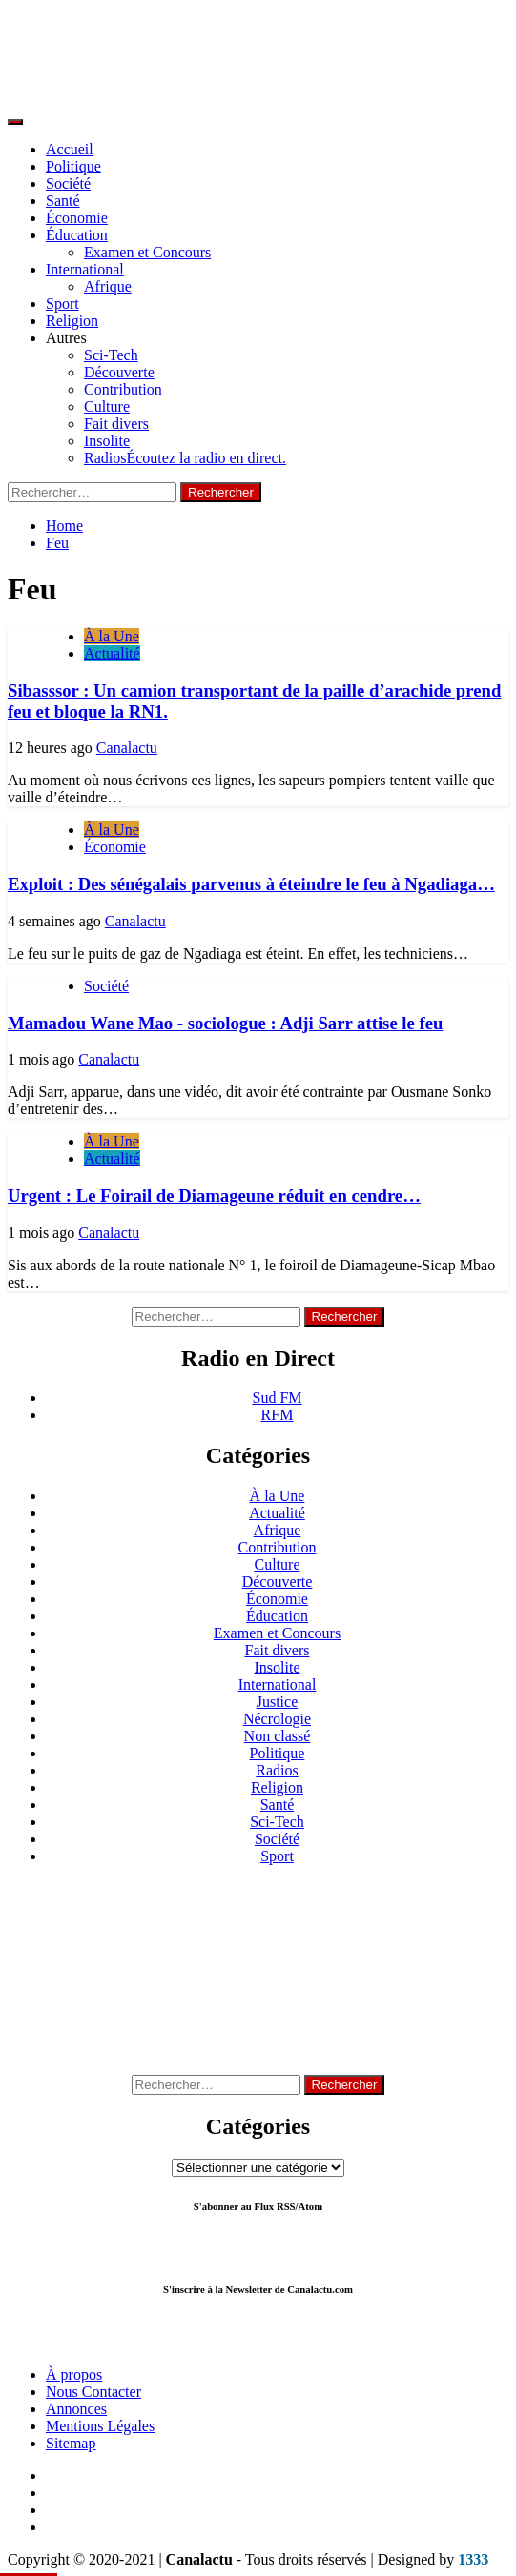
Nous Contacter (93, 2391)
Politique (73, 166)
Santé (63, 201)
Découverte (119, 372)
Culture (107, 406)
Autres (66, 338)
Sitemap (70, 2443)
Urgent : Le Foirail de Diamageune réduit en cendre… (214, 1196)
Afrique (108, 286)
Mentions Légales (100, 2426)
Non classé (277, 1736)
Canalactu (126, 748)
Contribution (123, 389)
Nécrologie (277, 1719)
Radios (185, 458)
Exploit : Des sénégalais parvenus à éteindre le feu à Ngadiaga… (251, 884)
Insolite (107, 441)
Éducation (77, 235)
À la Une (111, 636)
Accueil (69, 149)
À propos (74, 2374)
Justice (278, 1702)
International (85, 269)
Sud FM (276, 1397)
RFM (277, 1415)
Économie (77, 218)
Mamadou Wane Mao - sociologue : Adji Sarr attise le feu (225, 1023)
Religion (72, 321)
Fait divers (116, 424)
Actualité (112, 653)
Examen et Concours (147, 252)
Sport (62, 303)
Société (68, 183)
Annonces (76, 2409)
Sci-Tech (111, 355)
